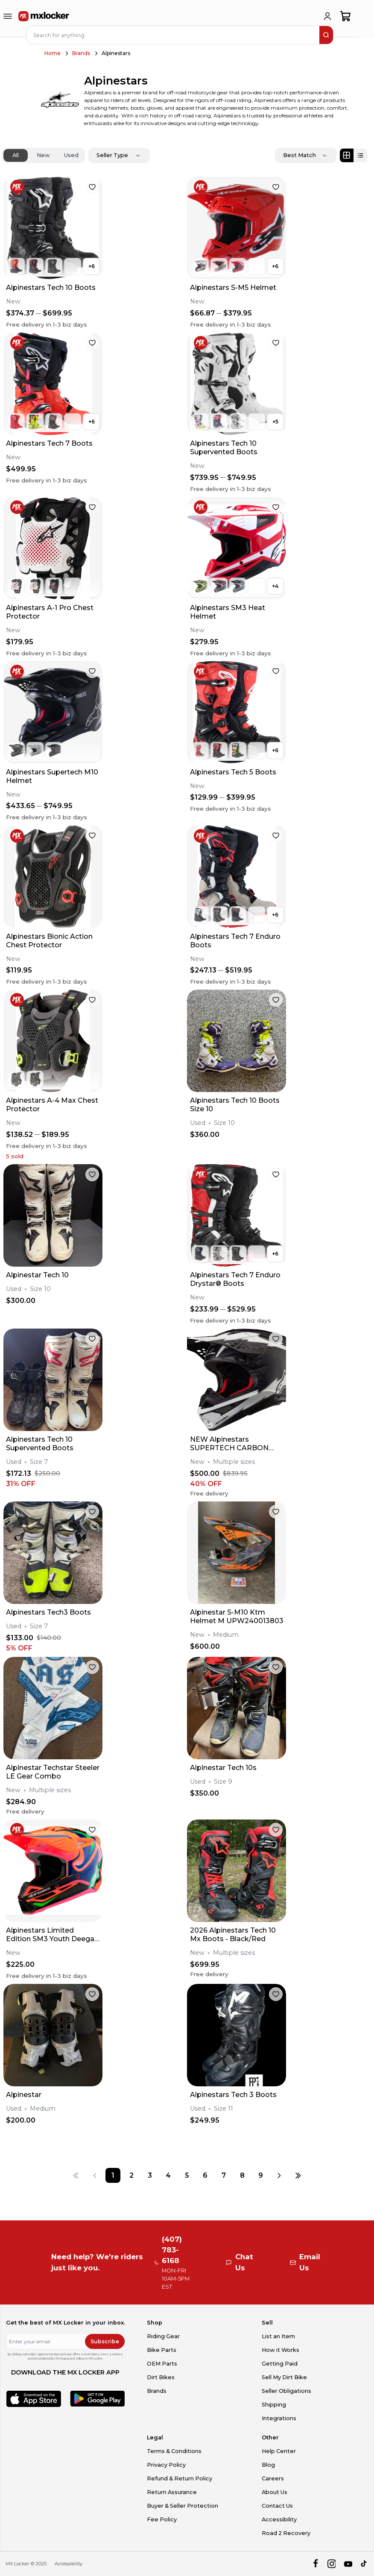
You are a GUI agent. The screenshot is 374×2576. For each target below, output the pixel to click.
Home (52, 53)
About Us (274, 2492)
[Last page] (297, 2175)
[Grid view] (347, 155)
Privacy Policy (166, 2465)
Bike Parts (161, 2350)
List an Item (278, 2336)
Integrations (279, 2418)
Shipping (274, 2404)
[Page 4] (168, 2175)
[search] (326, 35)
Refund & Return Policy (179, 2478)
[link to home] (44, 16)
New (43, 155)
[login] (327, 16)
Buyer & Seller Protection (182, 2506)
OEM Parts (162, 2363)
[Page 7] (223, 2175)
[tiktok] (364, 2564)
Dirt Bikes (161, 2377)
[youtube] (348, 2564)
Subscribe (105, 2341)
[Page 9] (260, 2175)
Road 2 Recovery (286, 2533)
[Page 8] (242, 2175)
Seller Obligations (286, 2391)
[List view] (360, 155)
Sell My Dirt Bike (284, 2377)
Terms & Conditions (174, 2451)
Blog (268, 2465)
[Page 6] (205, 2175)
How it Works (280, 2350)
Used (71, 155)
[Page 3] (150, 2175)
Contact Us (277, 2506)
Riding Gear (163, 2336)
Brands (81, 53)
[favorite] (92, 187)
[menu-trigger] (8, 16)
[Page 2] (131, 2175)
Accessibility (279, 2519)
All (15, 155)
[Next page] (279, 2175)
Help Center (279, 2451)
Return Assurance (172, 2492)
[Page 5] (186, 2175)
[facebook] (315, 2564)
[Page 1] (112, 2175)
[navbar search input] (173, 35)
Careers (273, 2478)
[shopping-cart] (345, 16)
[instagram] (331, 2564)
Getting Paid (280, 2363)
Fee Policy (162, 2519)
